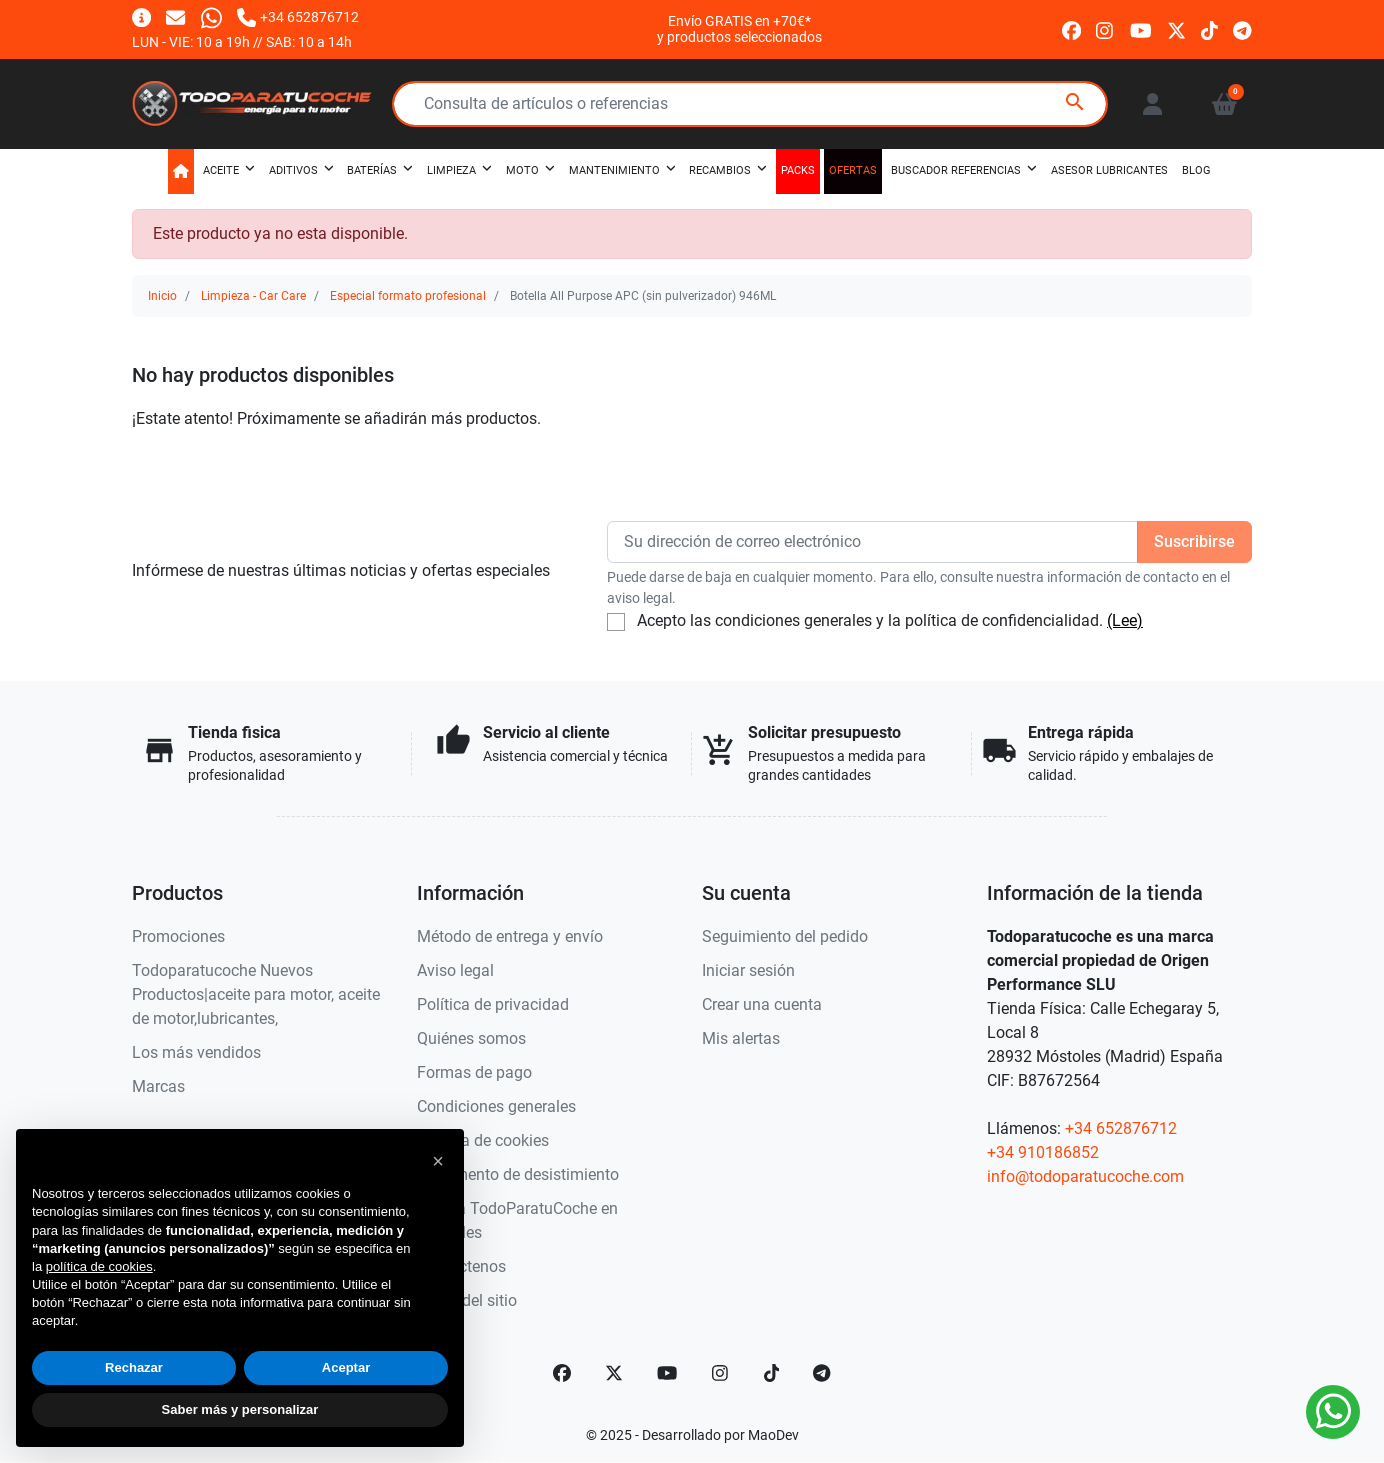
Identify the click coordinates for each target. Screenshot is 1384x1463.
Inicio (162, 296)
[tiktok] (1209, 28)
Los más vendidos (196, 1052)
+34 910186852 (1043, 1152)
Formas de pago (474, 1072)
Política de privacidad (493, 1004)
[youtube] (1141, 28)
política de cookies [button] (99, 1266)
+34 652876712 (1121, 1128)
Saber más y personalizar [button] (240, 1409)
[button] (1224, 104)
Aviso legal (455, 970)
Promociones (178, 936)
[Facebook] (562, 1373)
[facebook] (1071, 28)
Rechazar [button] (134, 1367)
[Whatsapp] (211, 16)
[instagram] (1105, 28)
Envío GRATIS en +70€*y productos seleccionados (739, 29)
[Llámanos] (298, 16)
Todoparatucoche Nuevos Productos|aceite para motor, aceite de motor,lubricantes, (256, 994)
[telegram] (1242, 28)
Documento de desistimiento (518, 1174)
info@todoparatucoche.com (1085, 1176)
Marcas (158, 1086)
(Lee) (1125, 620)
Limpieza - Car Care (253, 296)
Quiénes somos (471, 1038)
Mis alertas (741, 1038)
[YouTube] (667, 1373)
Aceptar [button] (346, 1367)
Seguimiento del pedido (785, 936)
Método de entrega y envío (510, 936)
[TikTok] (772, 1373)
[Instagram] (721, 1373)
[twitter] (1176, 28)
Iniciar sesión (748, 970)
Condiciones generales (496, 1106)
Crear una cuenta (762, 1004)
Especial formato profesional (408, 296)
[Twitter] (614, 1373)
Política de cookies (483, 1140)
